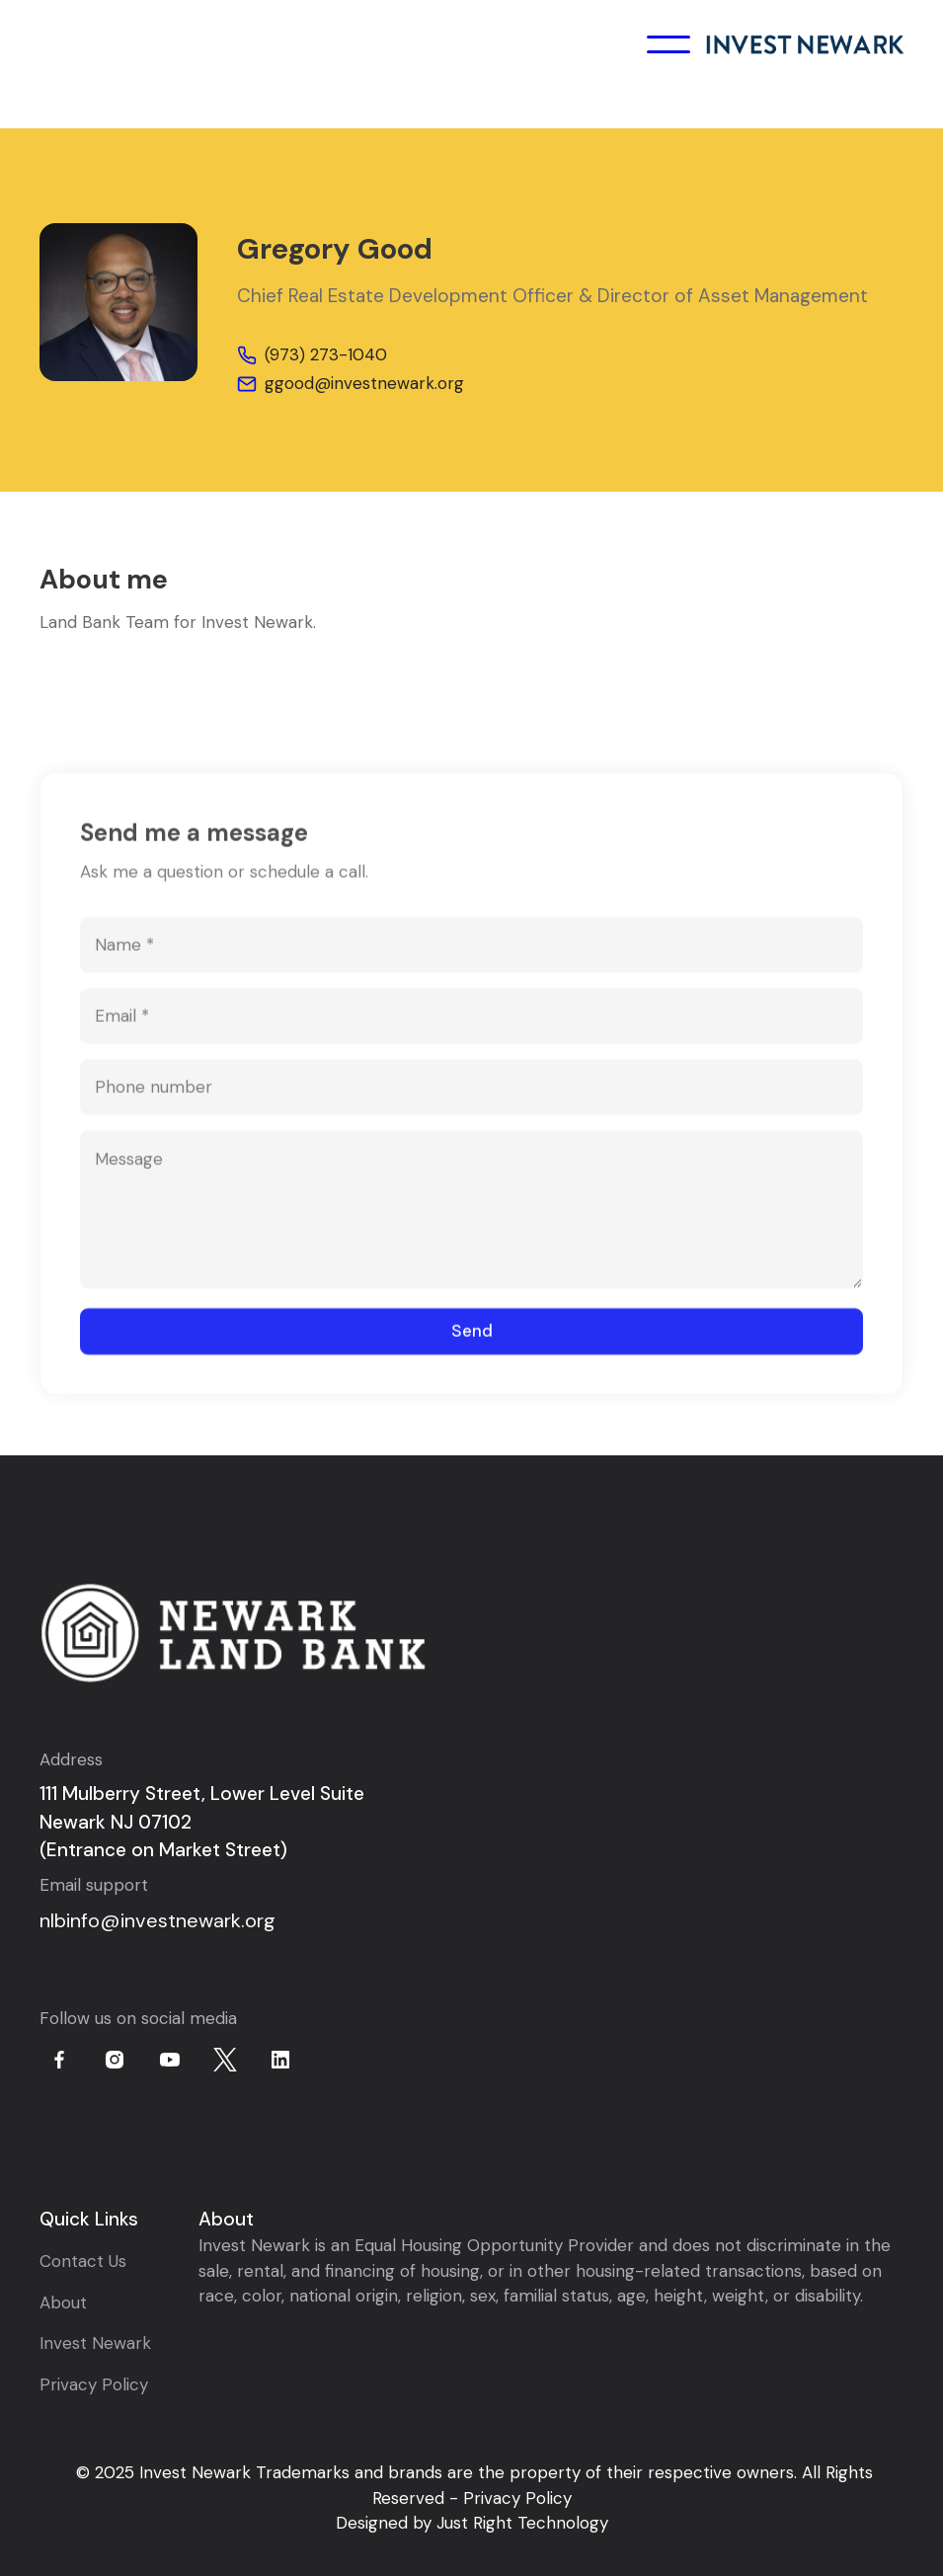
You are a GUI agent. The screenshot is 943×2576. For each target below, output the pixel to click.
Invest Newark (95, 2343)
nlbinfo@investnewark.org (157, 1920)
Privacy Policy (93, 2384)
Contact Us (82, 2261)
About (63, 2302)
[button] (668, 44)
